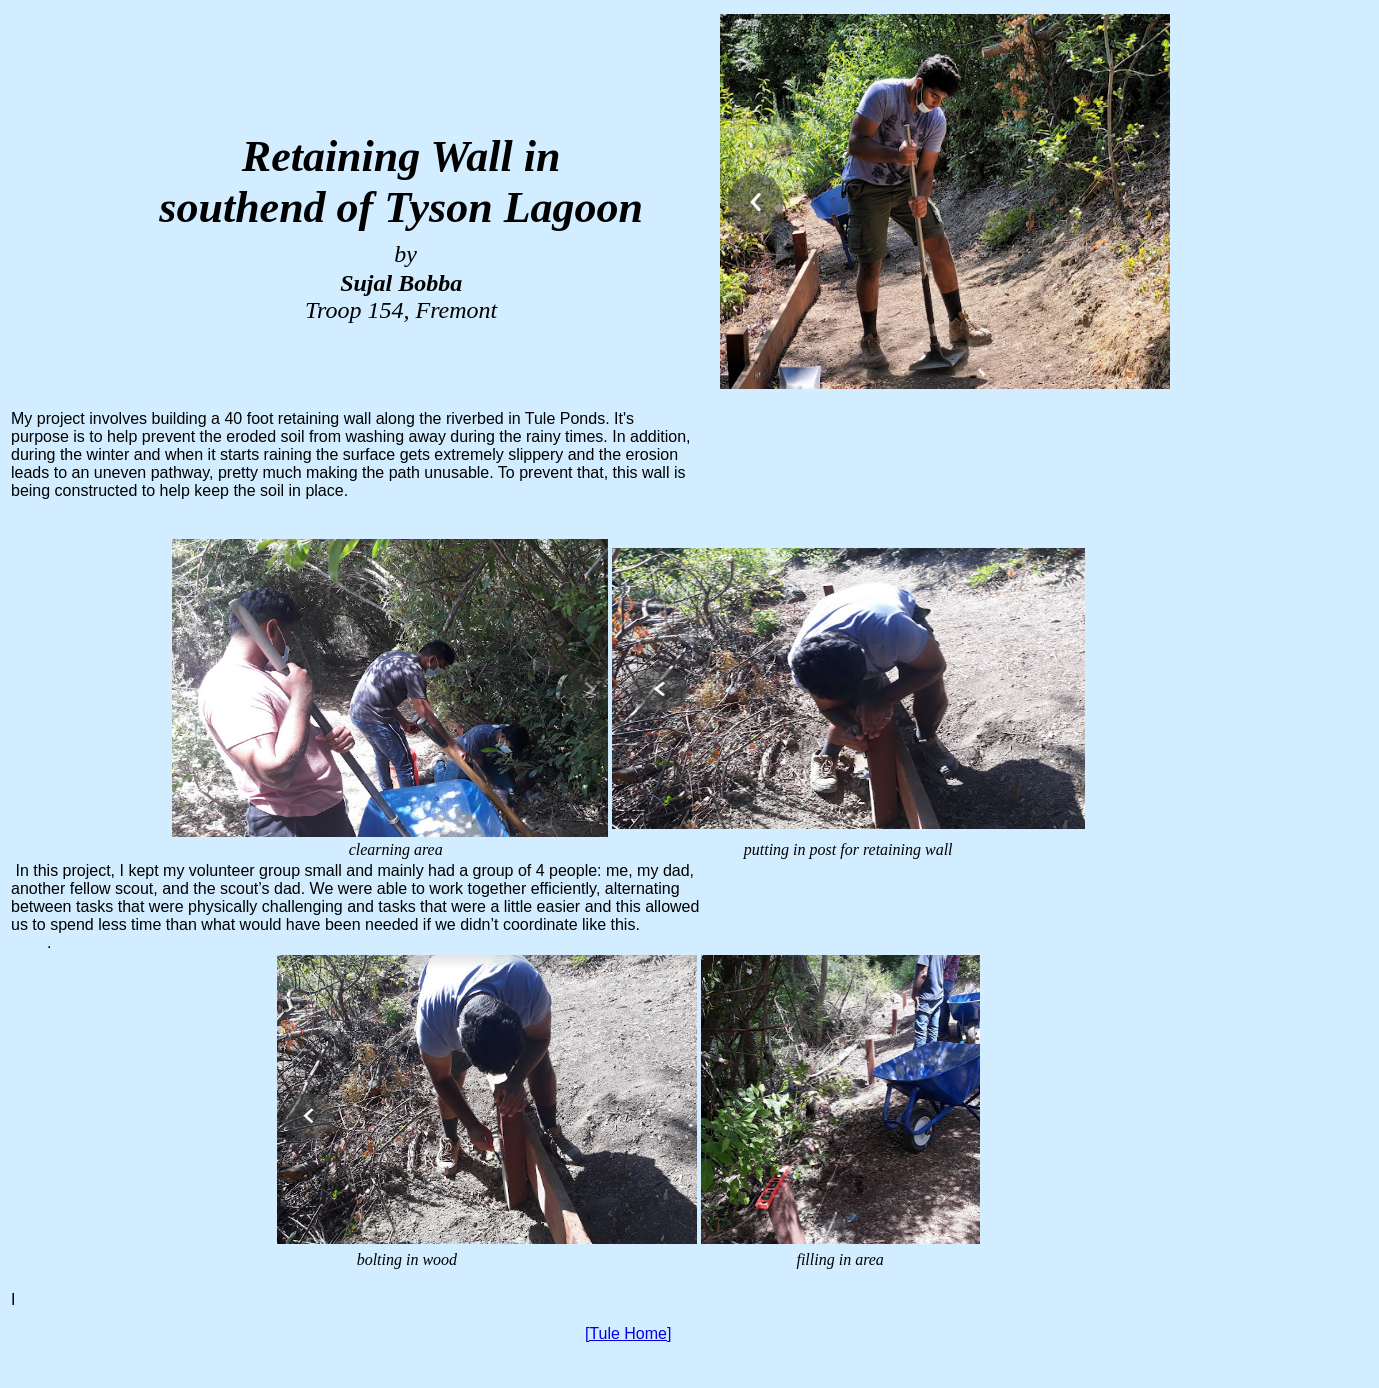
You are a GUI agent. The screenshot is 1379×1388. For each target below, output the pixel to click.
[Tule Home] (628, 1333)
